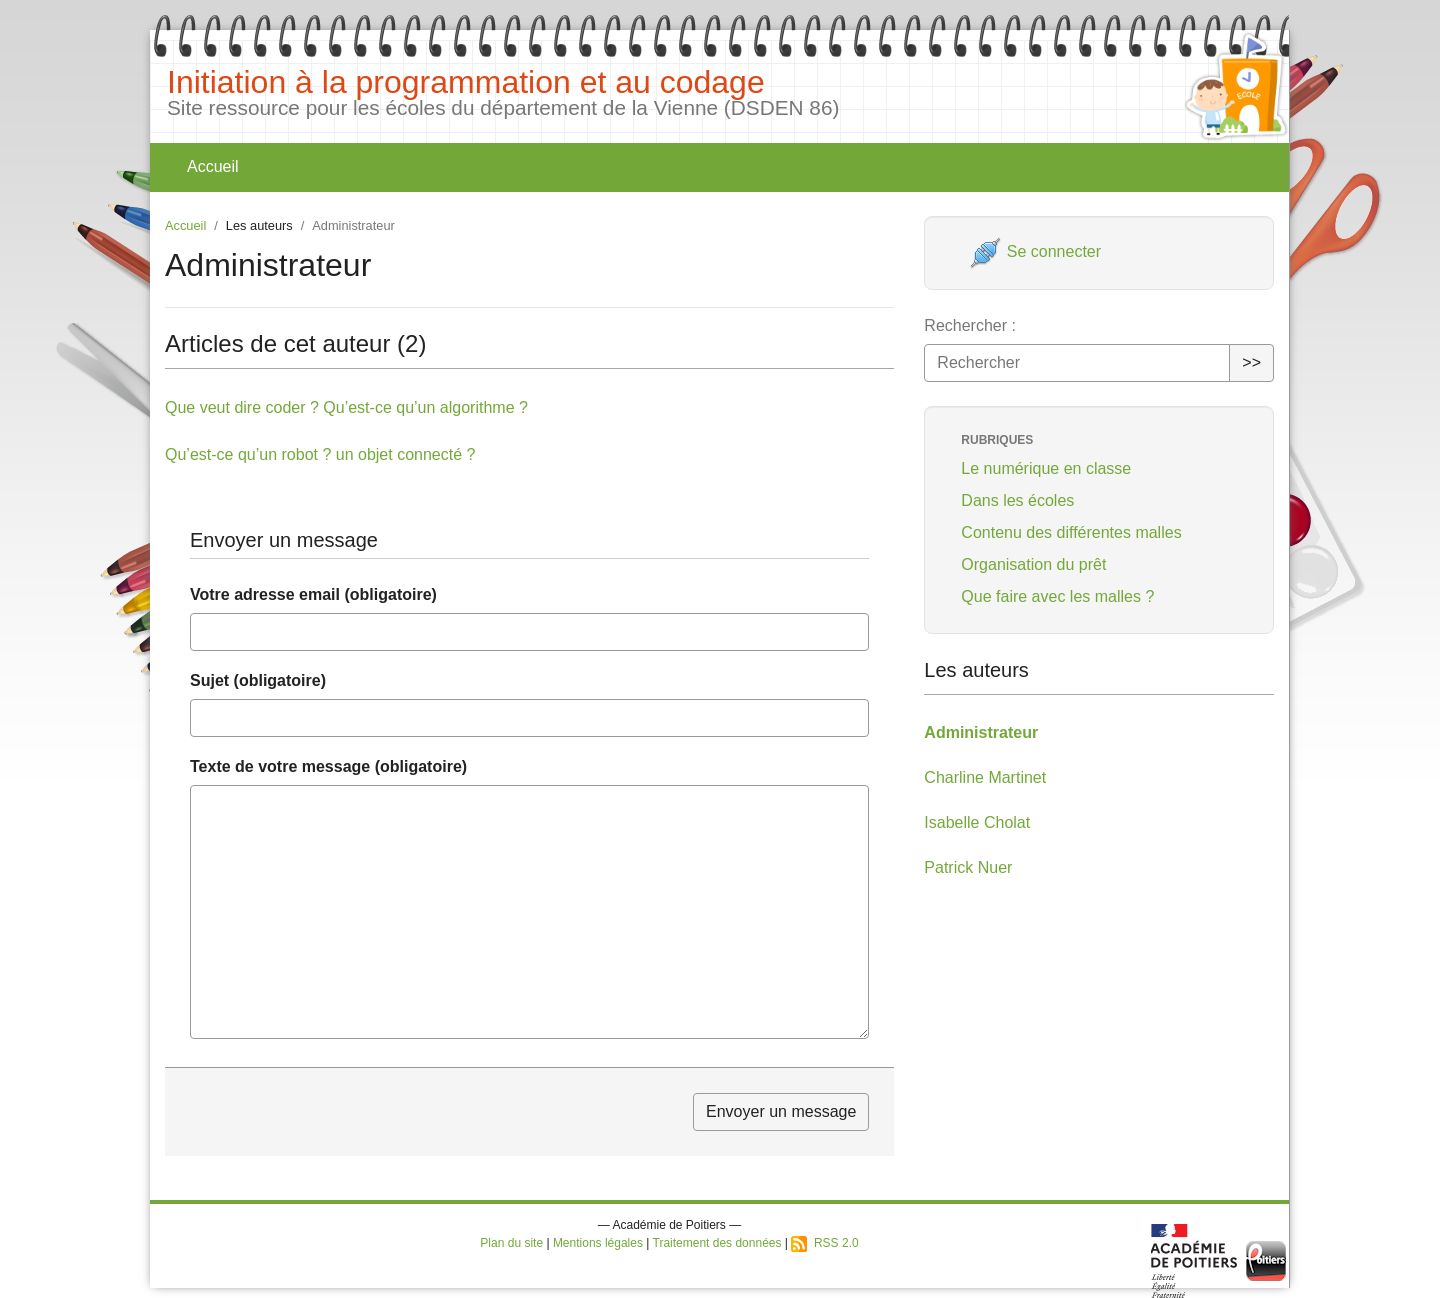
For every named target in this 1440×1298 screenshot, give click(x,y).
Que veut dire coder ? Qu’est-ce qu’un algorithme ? (346, 407)
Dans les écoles (1017, 500)
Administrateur (981, 732)
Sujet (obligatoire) (258, 680)
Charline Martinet (985, 777)
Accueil (213, 166)
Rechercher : (970, 325)
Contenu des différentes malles (1071, 532)
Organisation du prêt (1033, 564)
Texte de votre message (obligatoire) (328, 766)
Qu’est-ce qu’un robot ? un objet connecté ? (320, 454)
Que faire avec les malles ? (1057, 596)
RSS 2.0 (824, 1243)
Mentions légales (598, 1243)
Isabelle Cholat (977, 822)
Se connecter (1035, 251)
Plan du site (511, 1243)
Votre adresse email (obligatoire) (313, 594)
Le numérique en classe (1046, 468)
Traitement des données (717, 1243)
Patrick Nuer (968, 867)
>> (1251, 362)
